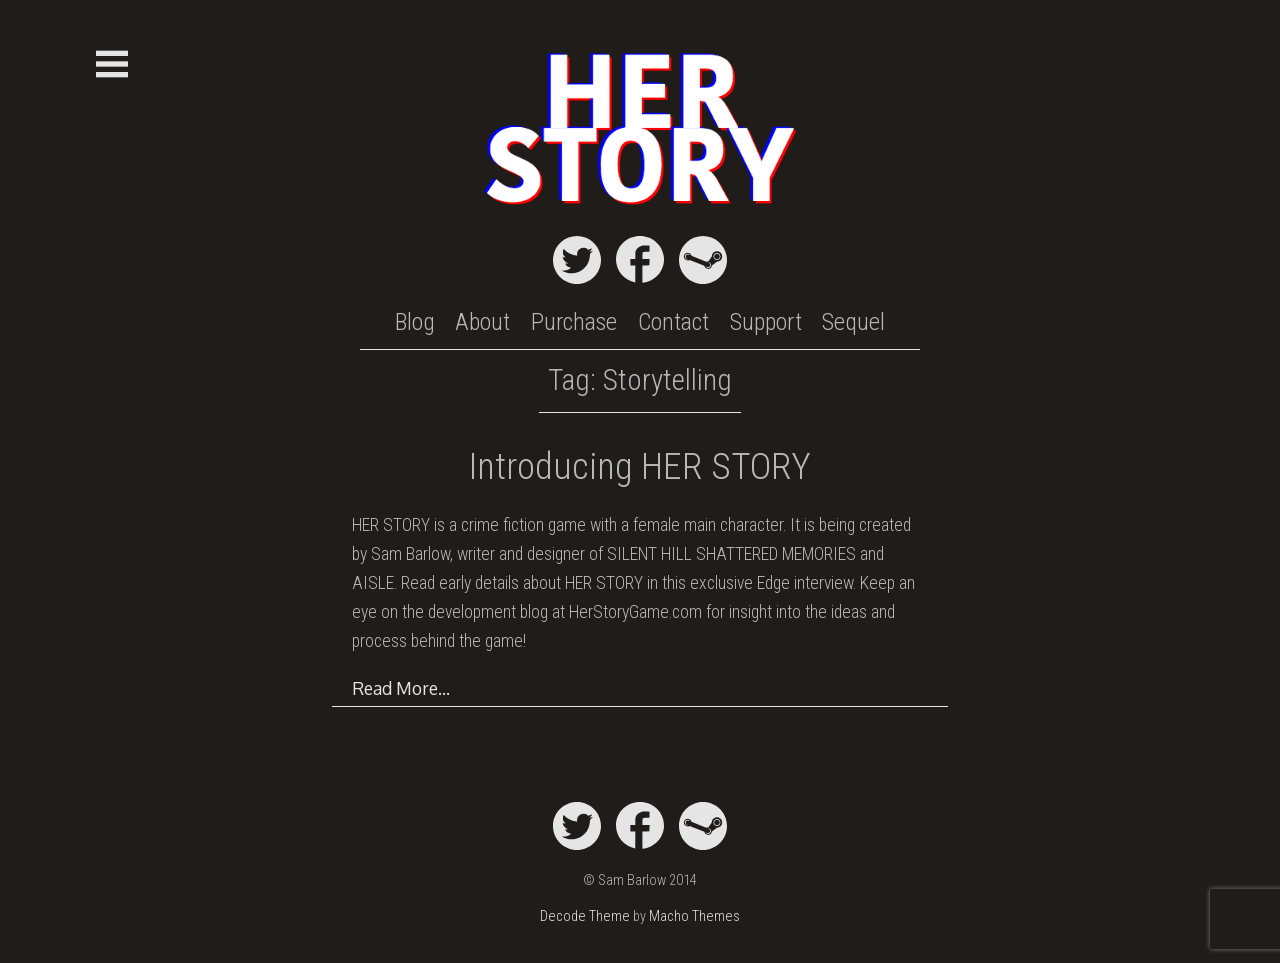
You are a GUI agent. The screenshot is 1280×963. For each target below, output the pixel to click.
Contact (673, 322)
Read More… (401, 688)
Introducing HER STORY (640, 466)
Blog (415, 322)
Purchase (574, 322)
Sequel (853, 322)
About (482, 322)
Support (766, 322)
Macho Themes (694, 916)
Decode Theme (585, 916)
